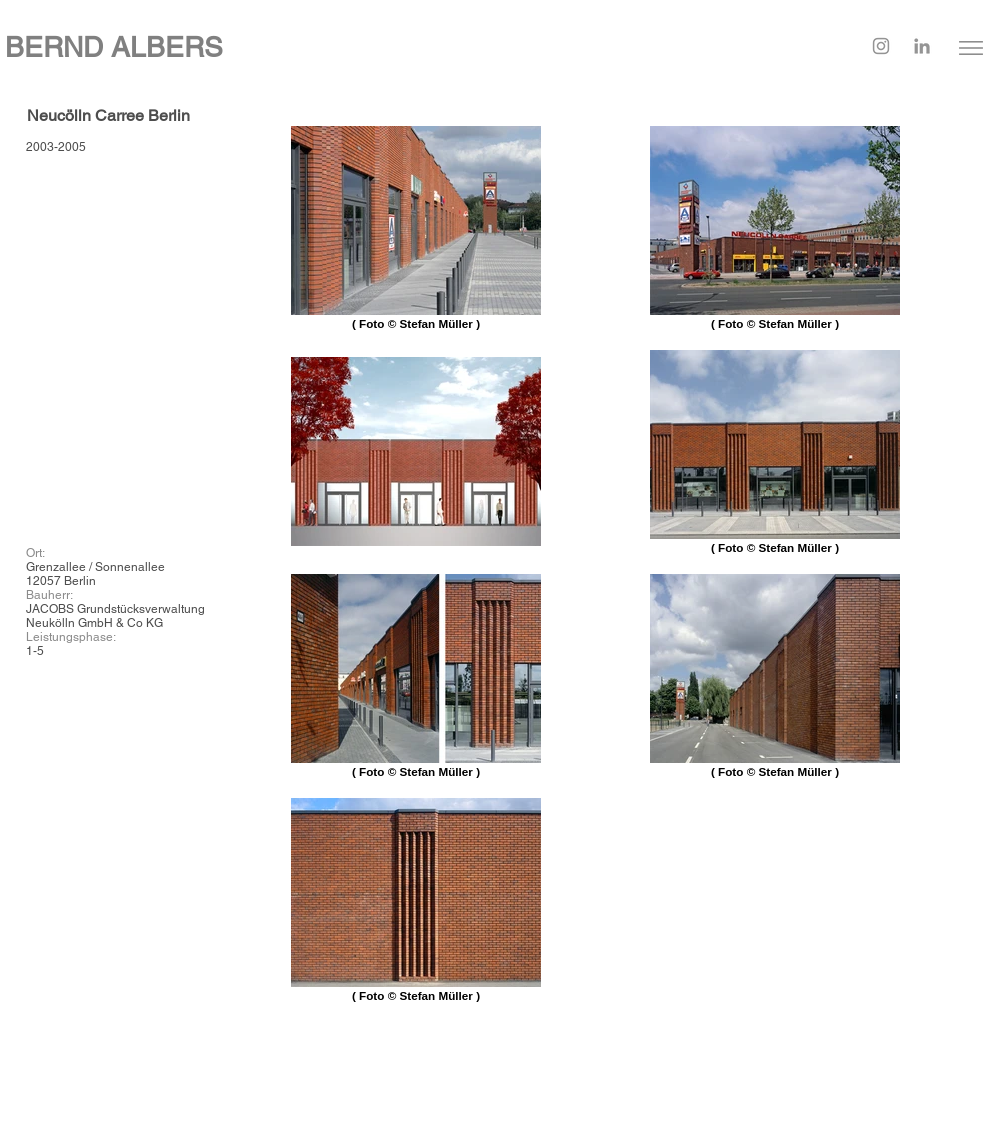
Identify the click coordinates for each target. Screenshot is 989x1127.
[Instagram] (881, 46)
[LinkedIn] (922, 46)
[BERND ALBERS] (330, 47)
